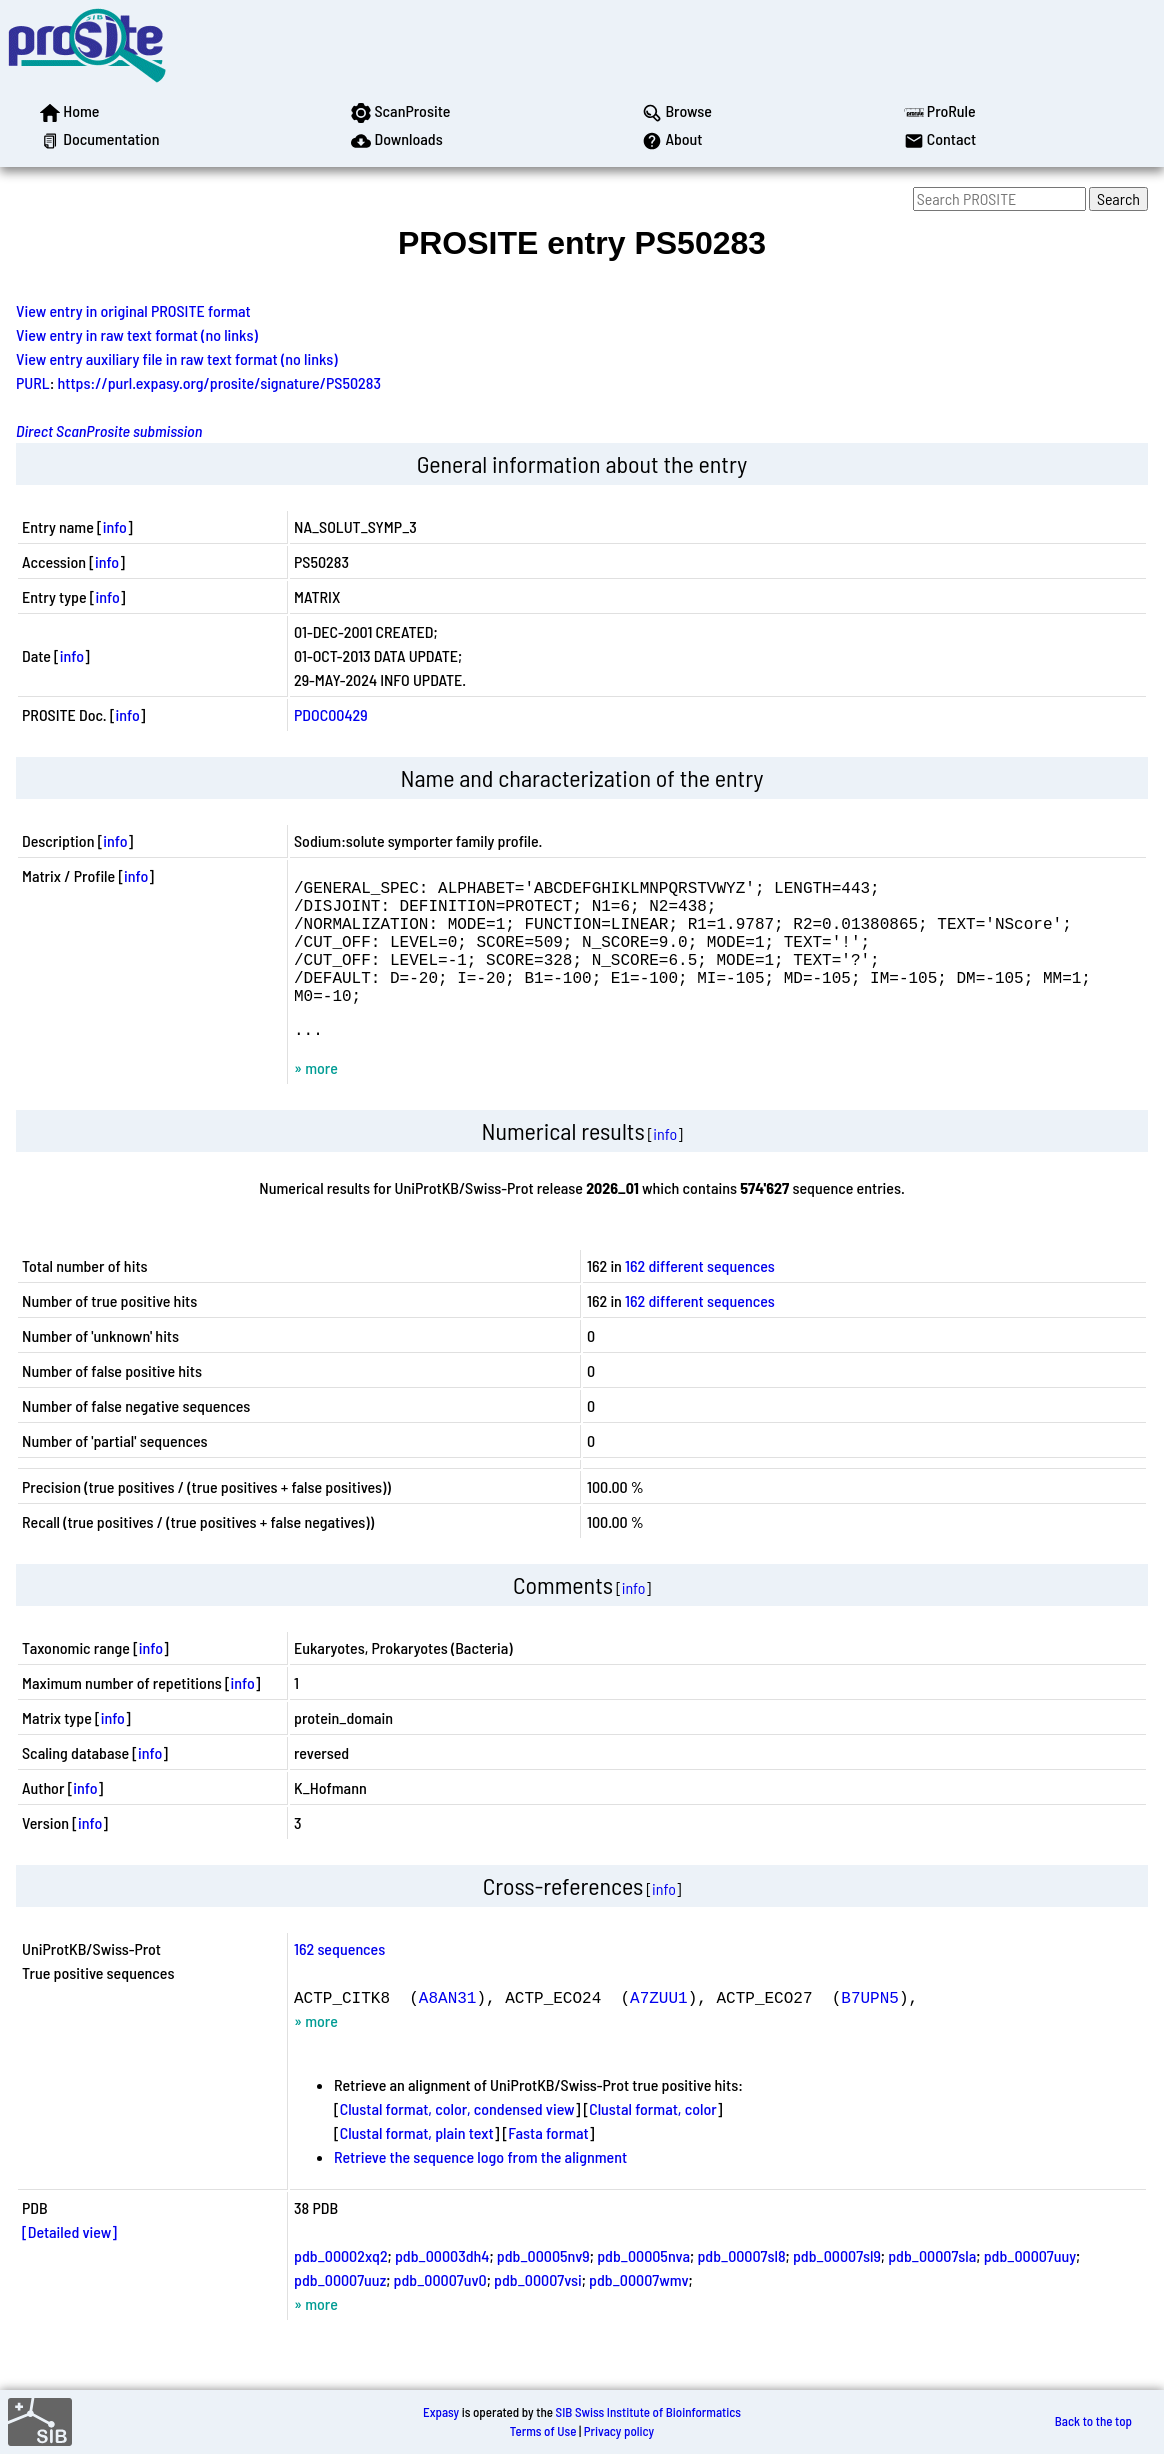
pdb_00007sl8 (741, 2287)
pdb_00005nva (643, 2287)
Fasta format (548, 2164)
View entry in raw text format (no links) (137, 334)
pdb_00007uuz (340, 2311)
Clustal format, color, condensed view (457, 2140)
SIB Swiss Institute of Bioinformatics (648, 2412)
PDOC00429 (331, 714)
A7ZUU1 (659, 2029)
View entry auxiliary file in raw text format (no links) (177, 358)
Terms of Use (543, 2431)
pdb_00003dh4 (442, 2287)
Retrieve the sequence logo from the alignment (480, 2188)
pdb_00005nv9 (543, 2287)
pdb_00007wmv (638, 2311)
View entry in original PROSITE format (133, 310)
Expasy (441, 2412)
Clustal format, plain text (417, 2164)
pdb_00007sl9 (837, 2287)
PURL (33, 382)
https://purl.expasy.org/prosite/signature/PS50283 (219, 382)
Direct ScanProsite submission (109, 430)
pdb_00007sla (932, 2287)
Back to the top (1093, 2422)
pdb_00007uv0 (440, 2311)
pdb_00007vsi (538, 2311)
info (115, 526)
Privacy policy (619, 2431)
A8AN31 (448, 2029)
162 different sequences (700, 1297)
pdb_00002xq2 (341, 2287)
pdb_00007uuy (1030, 2287)
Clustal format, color (653, 2140)
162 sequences (339, 1980)
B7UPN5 (870, 2029)
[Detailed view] (69, 2263)
